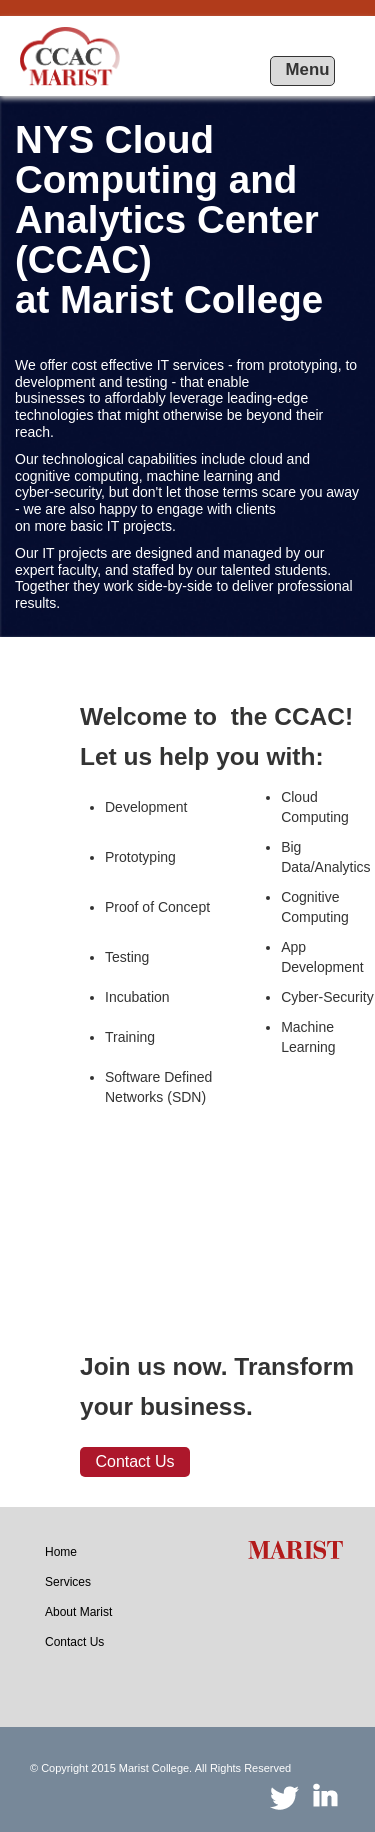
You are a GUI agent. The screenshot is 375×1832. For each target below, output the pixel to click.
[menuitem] (61, 1552)
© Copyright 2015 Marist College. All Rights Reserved (160, 1768)
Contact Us (134, 1461)
